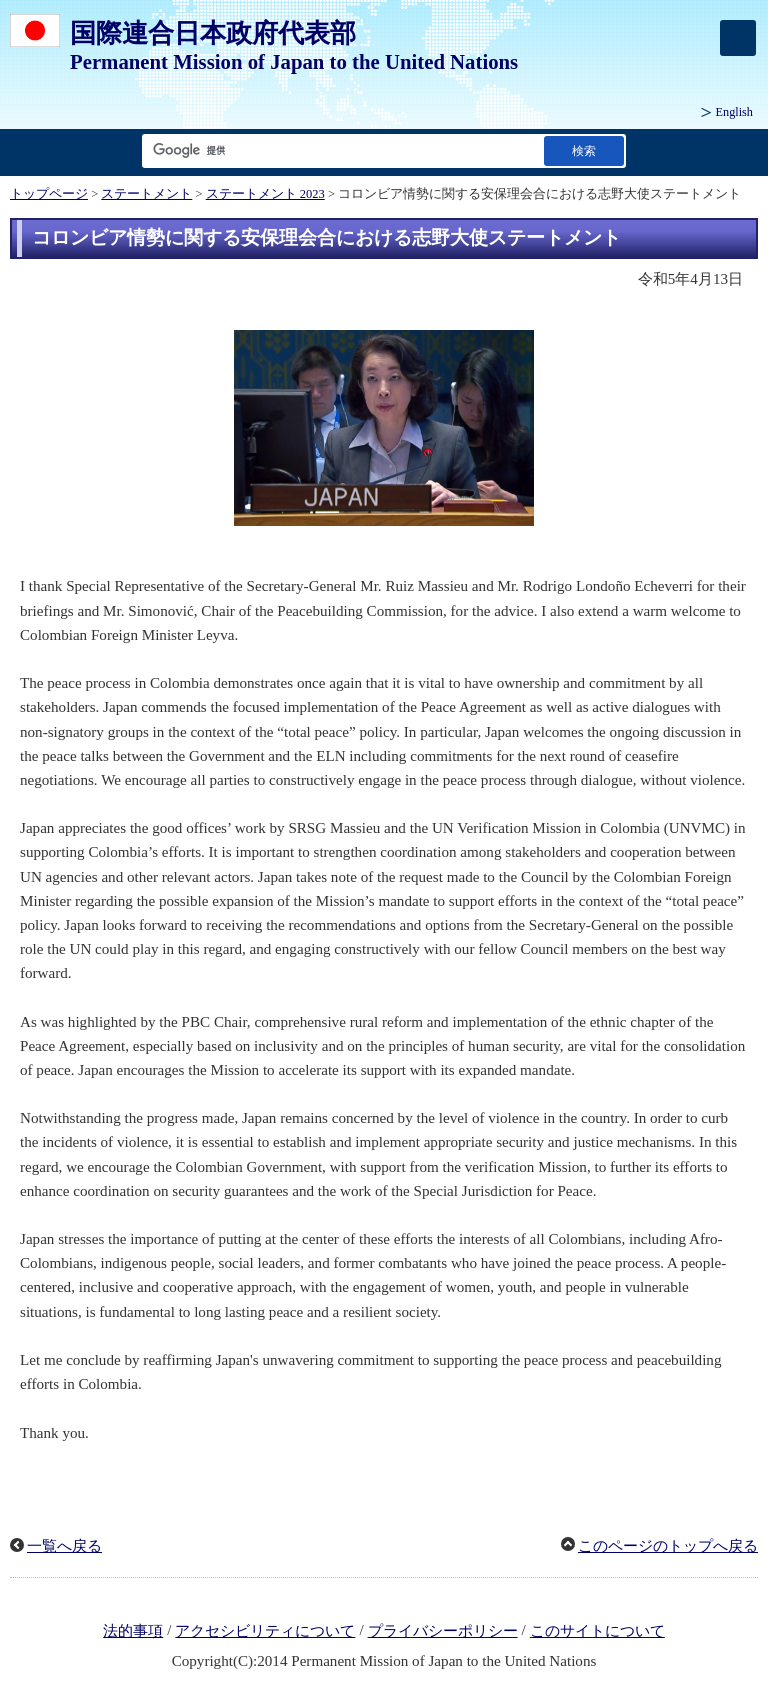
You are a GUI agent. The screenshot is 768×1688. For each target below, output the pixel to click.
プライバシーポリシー (443, 1631)
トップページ (49, 194)
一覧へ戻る (64, 1546)
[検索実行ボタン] (584, 150)
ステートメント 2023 (265, 194)
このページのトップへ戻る (668, 1546)
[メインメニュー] (738, 38)
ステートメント (146, 194)
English (734, 112)
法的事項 (133, 1631)
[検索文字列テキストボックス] (339, 150)
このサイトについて (597, 1631)
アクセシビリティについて (265, 1631)
